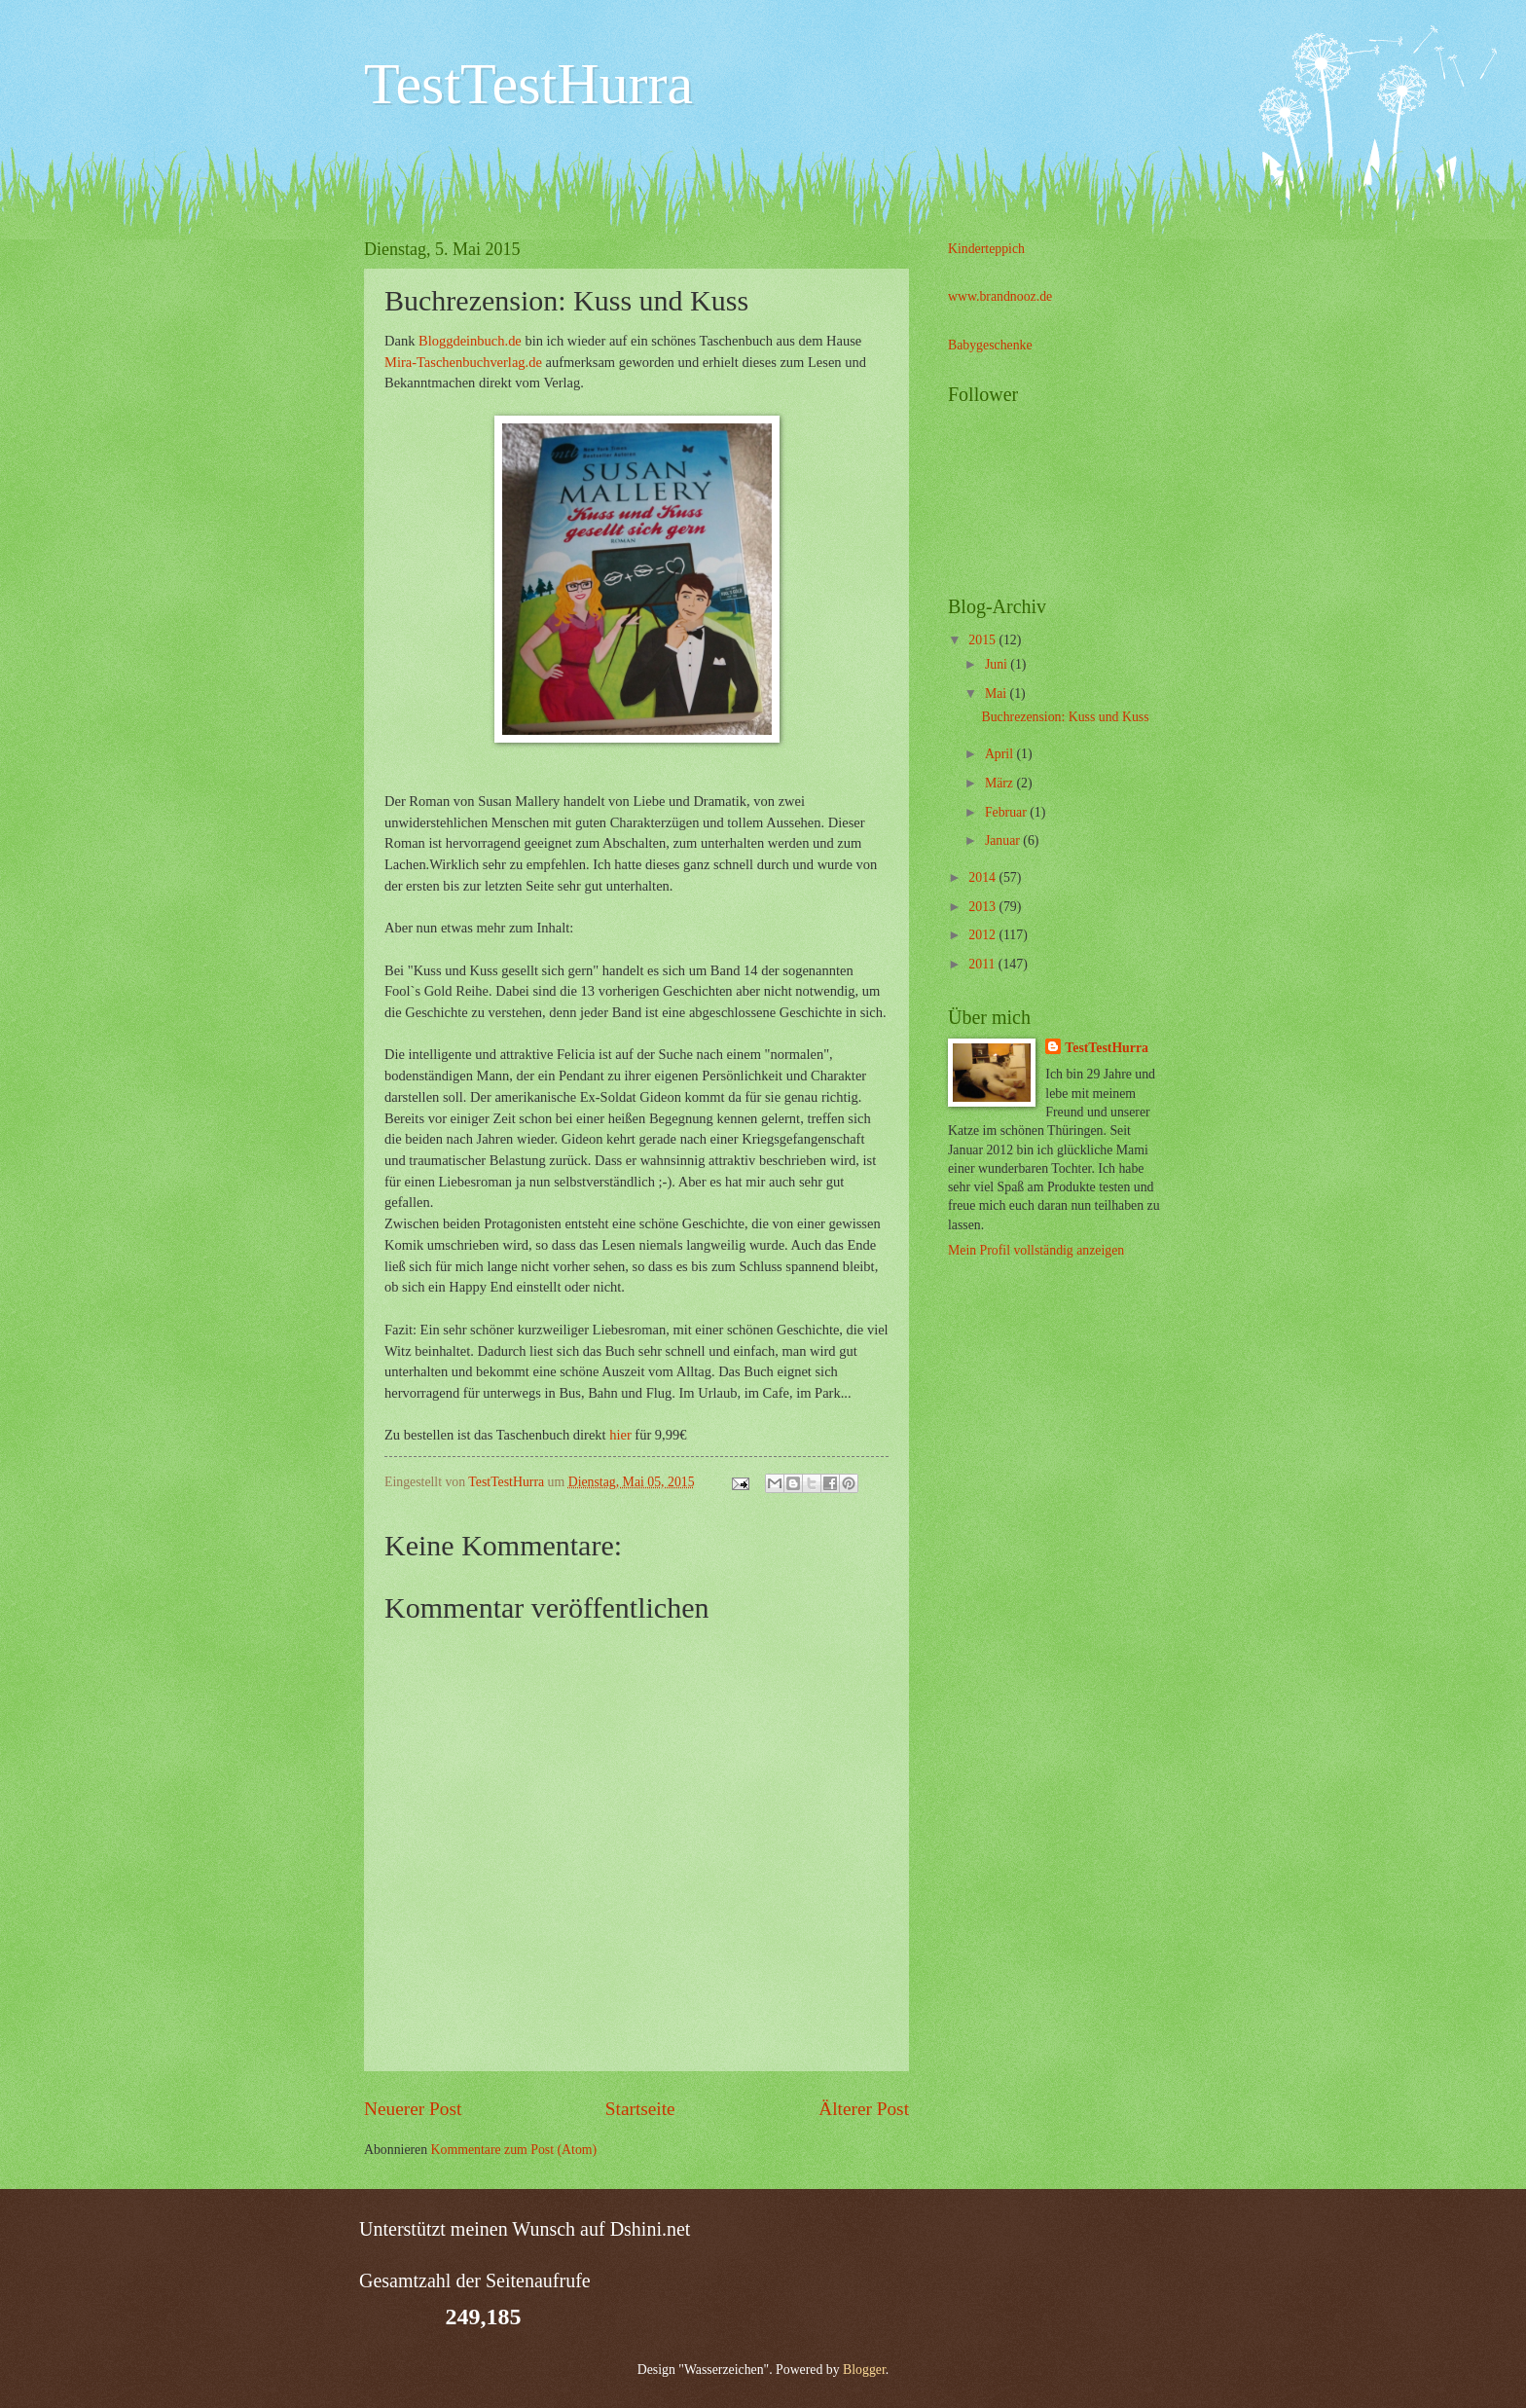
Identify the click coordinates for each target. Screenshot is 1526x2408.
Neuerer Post (412, 2108)
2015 (983, 640)
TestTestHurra (528, 84)
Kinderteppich (986, 248)
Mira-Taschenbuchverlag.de (463, 362)
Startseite (640, 2108)
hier (622, 1434)
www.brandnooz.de (1000, 296)
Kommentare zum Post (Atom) (514, 2149)
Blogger (864, 2369)
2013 (983, 906)
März (1001, 783)
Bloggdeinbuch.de (470, 340)
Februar (1007, 812)
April (1001, 754)
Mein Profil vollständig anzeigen (1036, 1250)
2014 (983, 877)
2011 (983, 964)
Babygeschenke (990, 345)
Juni (997, 664)
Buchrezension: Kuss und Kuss (1064, 717)
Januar (1004, 840)
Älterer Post (863, 2108)
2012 (983, 935)
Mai (997, 693)
